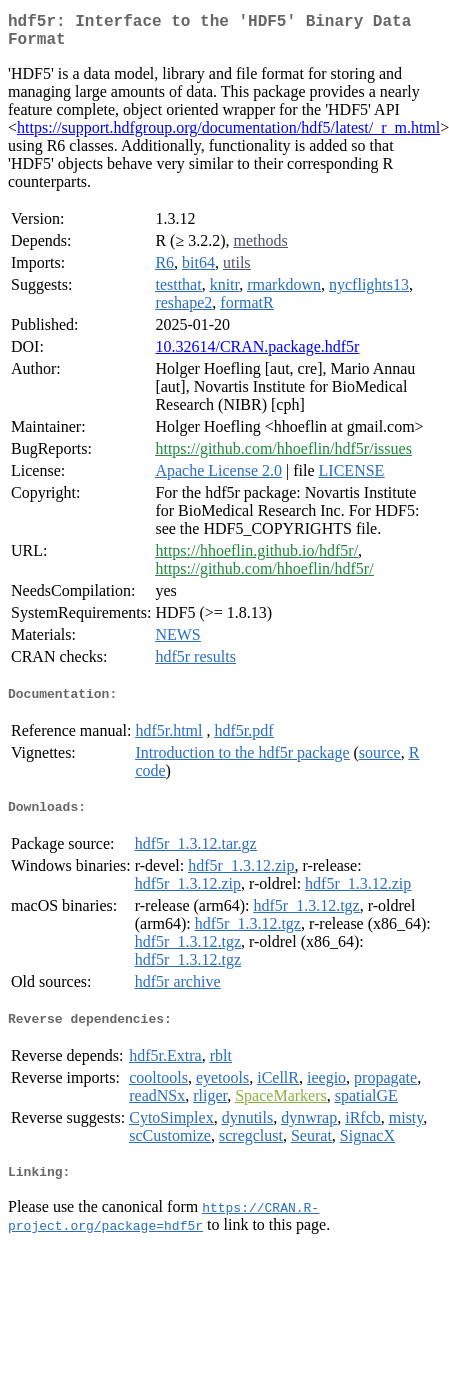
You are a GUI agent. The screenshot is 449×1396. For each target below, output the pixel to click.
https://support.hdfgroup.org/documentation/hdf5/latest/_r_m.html (228, 135)
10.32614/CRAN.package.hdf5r (257, 354)
